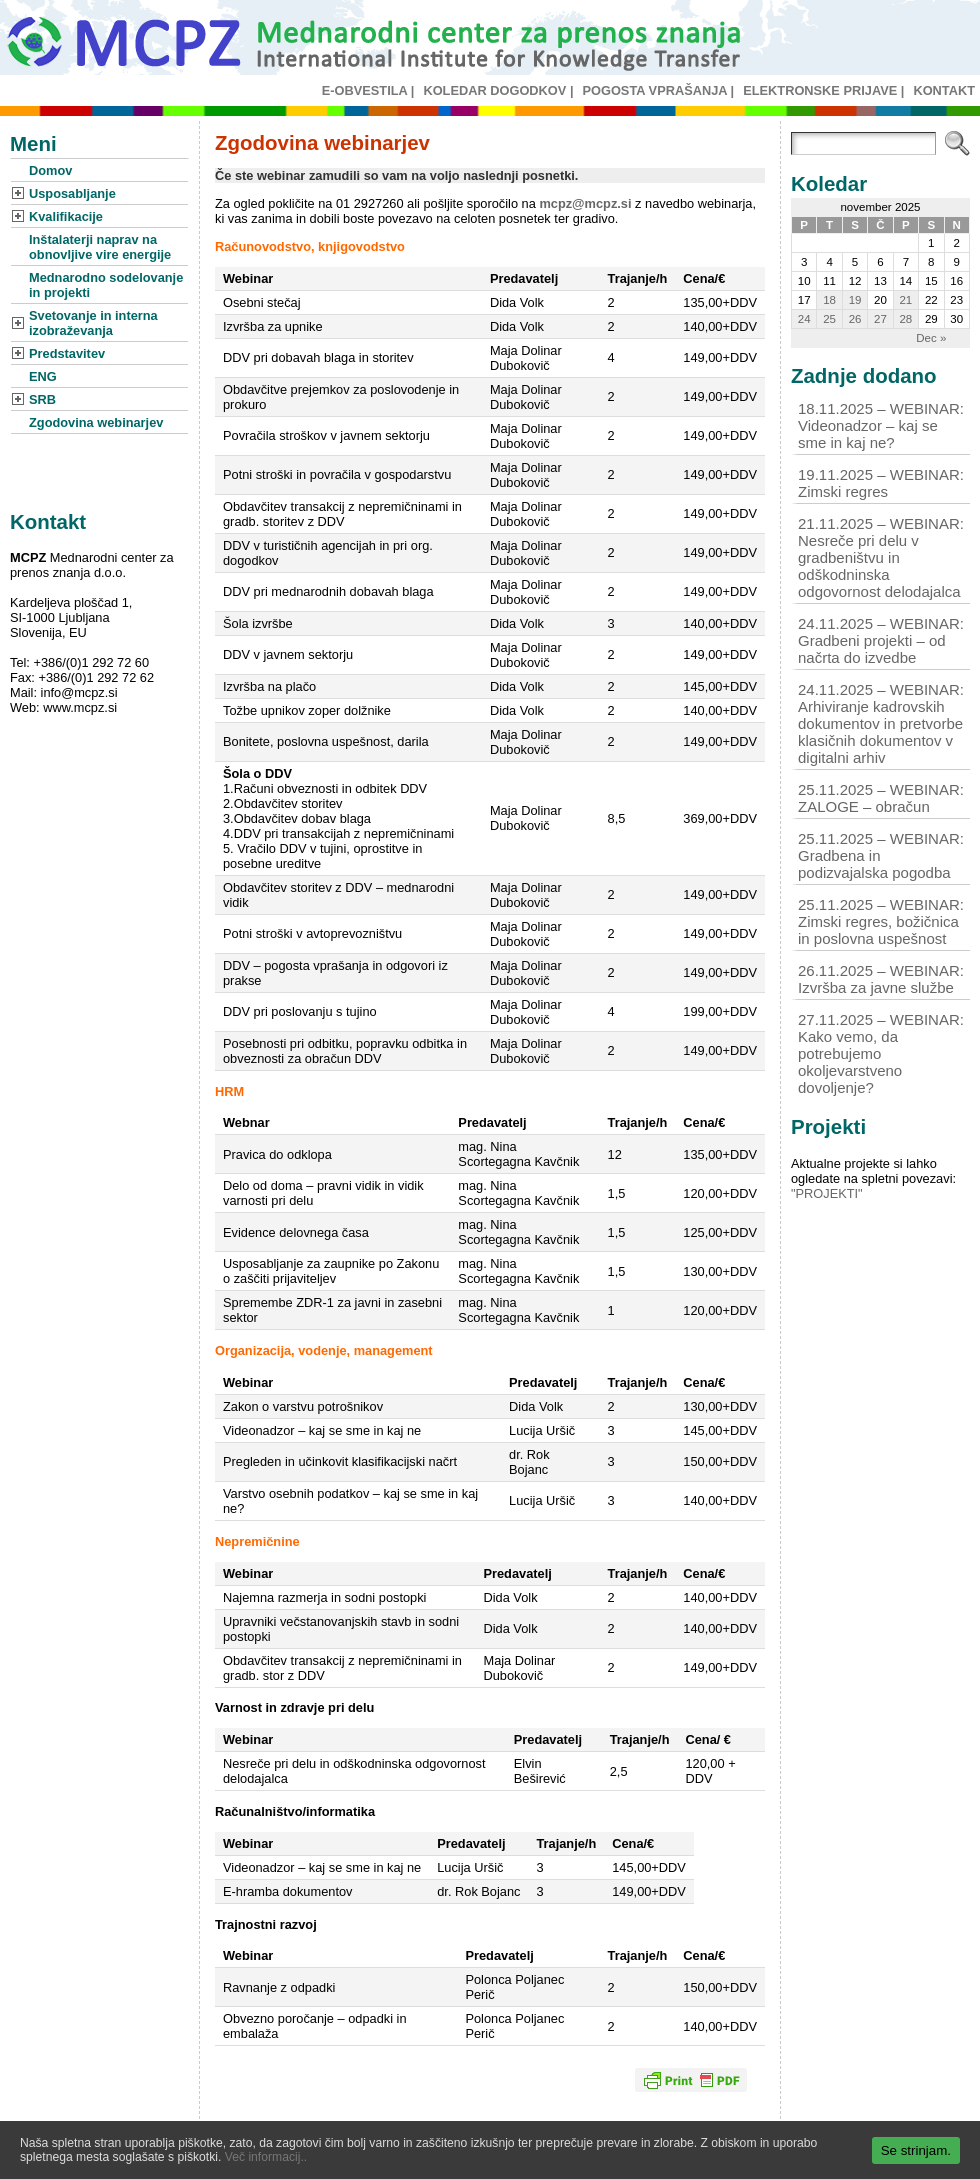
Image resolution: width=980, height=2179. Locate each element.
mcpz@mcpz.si (585, 203)
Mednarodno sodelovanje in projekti (106, 285)
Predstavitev (67, 353)
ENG (43, 376)
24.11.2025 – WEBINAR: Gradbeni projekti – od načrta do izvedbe (881, 640)
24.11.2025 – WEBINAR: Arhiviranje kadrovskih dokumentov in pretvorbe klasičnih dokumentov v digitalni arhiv (881, 723)
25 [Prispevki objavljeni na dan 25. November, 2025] (829, 319)
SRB (42, 399)
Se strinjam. (916, 2150)
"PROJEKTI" (827, 1193)
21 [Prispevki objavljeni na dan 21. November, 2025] (905, 300)
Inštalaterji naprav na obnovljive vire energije (100, 247)
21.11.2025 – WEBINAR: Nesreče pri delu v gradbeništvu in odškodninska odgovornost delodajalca (881, 557)
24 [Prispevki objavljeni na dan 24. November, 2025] (804, 319)
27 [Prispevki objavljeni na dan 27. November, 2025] (880, 319)
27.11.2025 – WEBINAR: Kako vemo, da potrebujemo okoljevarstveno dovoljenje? (881, 1053)
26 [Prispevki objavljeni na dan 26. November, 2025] (855, 319)
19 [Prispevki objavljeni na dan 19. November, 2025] (855, 300)
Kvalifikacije (66, 216)
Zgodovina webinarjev (96, 422)
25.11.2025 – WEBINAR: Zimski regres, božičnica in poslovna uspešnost (881, 921)
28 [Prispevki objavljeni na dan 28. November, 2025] (905, 319)
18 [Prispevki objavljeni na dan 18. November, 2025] (829, 300)
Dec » (931, 338)
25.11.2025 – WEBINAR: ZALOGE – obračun (881, 798)
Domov (50, 170)
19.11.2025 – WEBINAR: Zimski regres (881, 483)
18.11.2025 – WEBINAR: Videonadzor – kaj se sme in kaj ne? (881, 425)
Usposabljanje (72, 193)
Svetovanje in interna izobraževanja (93, 323)
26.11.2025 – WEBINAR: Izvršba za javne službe (881, 979)
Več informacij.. (266, 2157)
